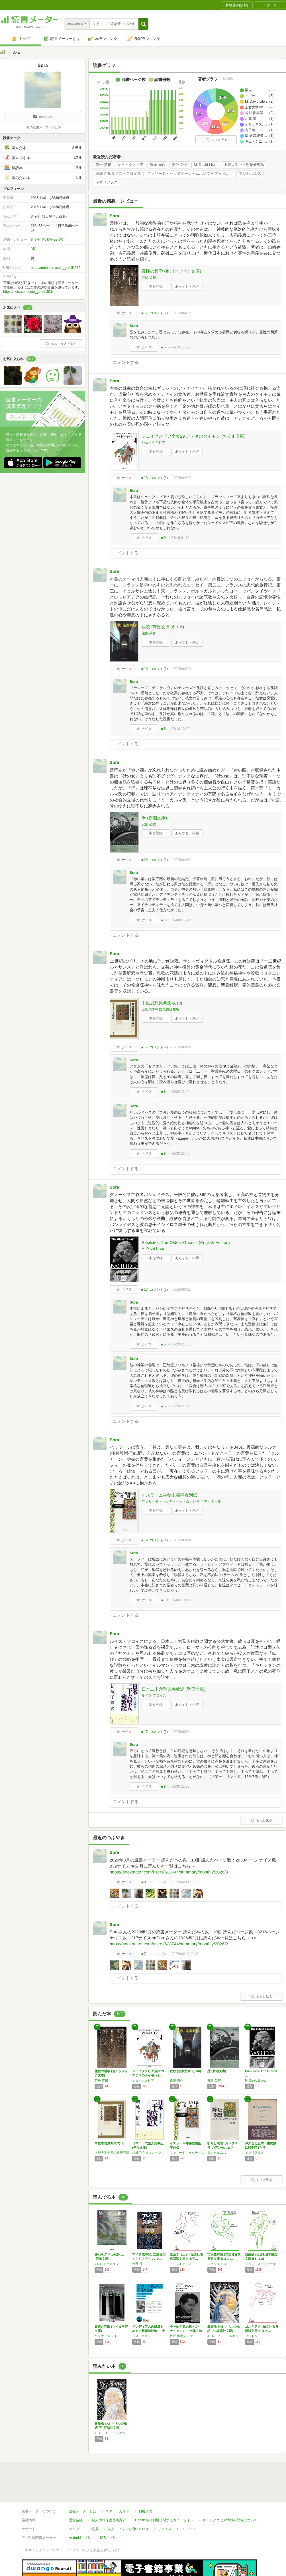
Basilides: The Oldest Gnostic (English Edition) (186, 1242)
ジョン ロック (217, 2264)
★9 (163, 538)
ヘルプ (74, 2529)
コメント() (159, 313)
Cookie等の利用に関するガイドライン (164, 2520)
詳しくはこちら (23, 417)
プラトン (251, 2336)
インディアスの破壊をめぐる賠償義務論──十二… (148, 2331)
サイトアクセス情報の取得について (230, 2520)
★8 (163, 729)
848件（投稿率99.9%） (49, 239)
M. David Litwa (206, 165)
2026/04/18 (182, 669)
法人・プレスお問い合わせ (128, 2529)
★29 (144, 860)
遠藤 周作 (158, 165)
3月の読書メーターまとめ (42, 127)
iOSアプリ (108, 2538)
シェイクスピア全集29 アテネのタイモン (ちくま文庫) (194, 436)
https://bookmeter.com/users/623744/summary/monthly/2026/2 (169, 1943)
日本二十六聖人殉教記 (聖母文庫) (173, 1689)
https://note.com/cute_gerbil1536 (55, 268)
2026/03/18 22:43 (184, 1954)
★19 (144, 1540)
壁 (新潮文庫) (154, 817)
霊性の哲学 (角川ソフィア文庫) (171, 271)
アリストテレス (181, 2264)
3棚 (33, 249)
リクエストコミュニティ (176, 2529)
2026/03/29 (182, 1047)
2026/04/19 (182, 313)
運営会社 (76, 2520)
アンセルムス (250, 174)
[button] (143, 24)
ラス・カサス (141, 2336)
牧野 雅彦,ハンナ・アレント (187, 2336)
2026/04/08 (182, 860)
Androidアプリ (80, 2538)
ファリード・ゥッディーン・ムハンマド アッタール (190, 174)
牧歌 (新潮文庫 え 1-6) (163, 626)
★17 (144, 313)
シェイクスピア (131, 165)
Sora (114, 215)
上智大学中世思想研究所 (244, 165)
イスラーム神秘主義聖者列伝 (169, 1495)
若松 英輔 (103, 165)
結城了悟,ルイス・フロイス (118, 174)
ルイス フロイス (154, 1696)
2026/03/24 (182, 1540)
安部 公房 (180, 165)
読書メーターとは (82, 2511)
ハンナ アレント (106, 2336)
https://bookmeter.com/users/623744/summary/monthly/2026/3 (169, 1871)
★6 (163, 347)
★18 (144, 478)
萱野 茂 (137, 2264)
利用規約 (145, 2511)
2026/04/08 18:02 (184, 1882)
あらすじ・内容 (187, 287)
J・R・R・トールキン (222, 2336)
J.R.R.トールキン (107, 2264)
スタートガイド (117, 2511)
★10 (163, 1600)
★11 (163, 920)
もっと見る (216, 140)
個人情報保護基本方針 (109, 2520)
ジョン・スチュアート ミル (262, 2264)
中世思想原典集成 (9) (162, 1002)
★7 (143, 1954)
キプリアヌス (106, 182)
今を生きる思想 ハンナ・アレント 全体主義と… (186, 2331)
